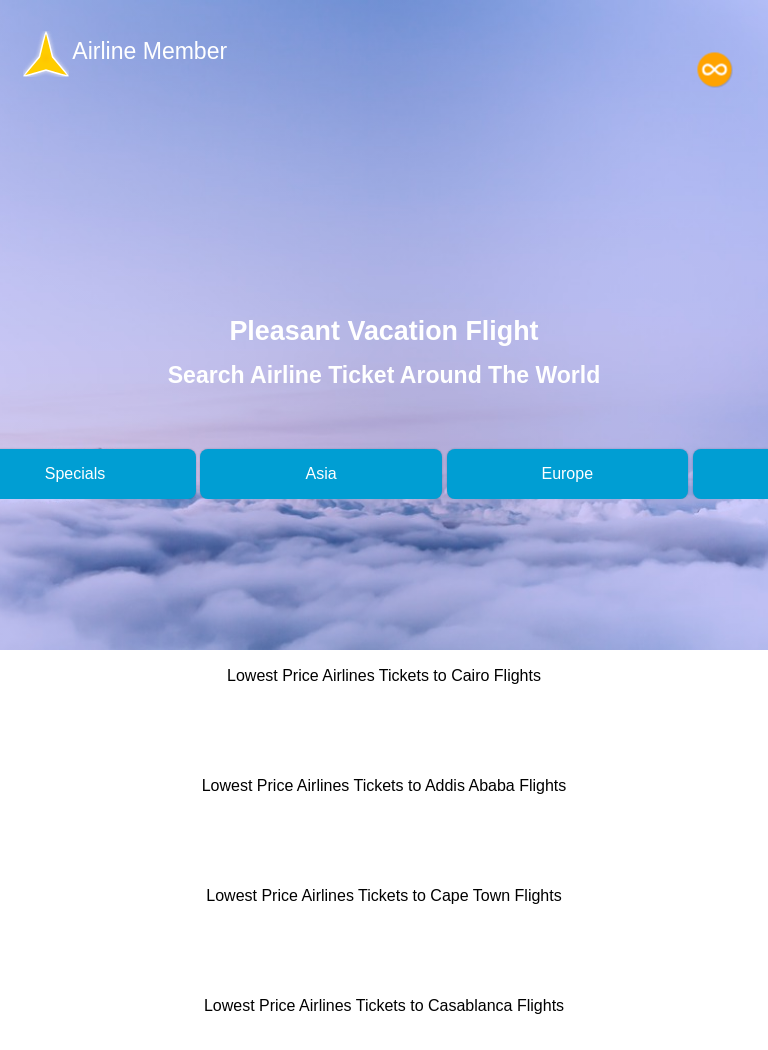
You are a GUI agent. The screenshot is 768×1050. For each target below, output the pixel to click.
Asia (321, 473)
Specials (75, 473)
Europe (567, 473)
